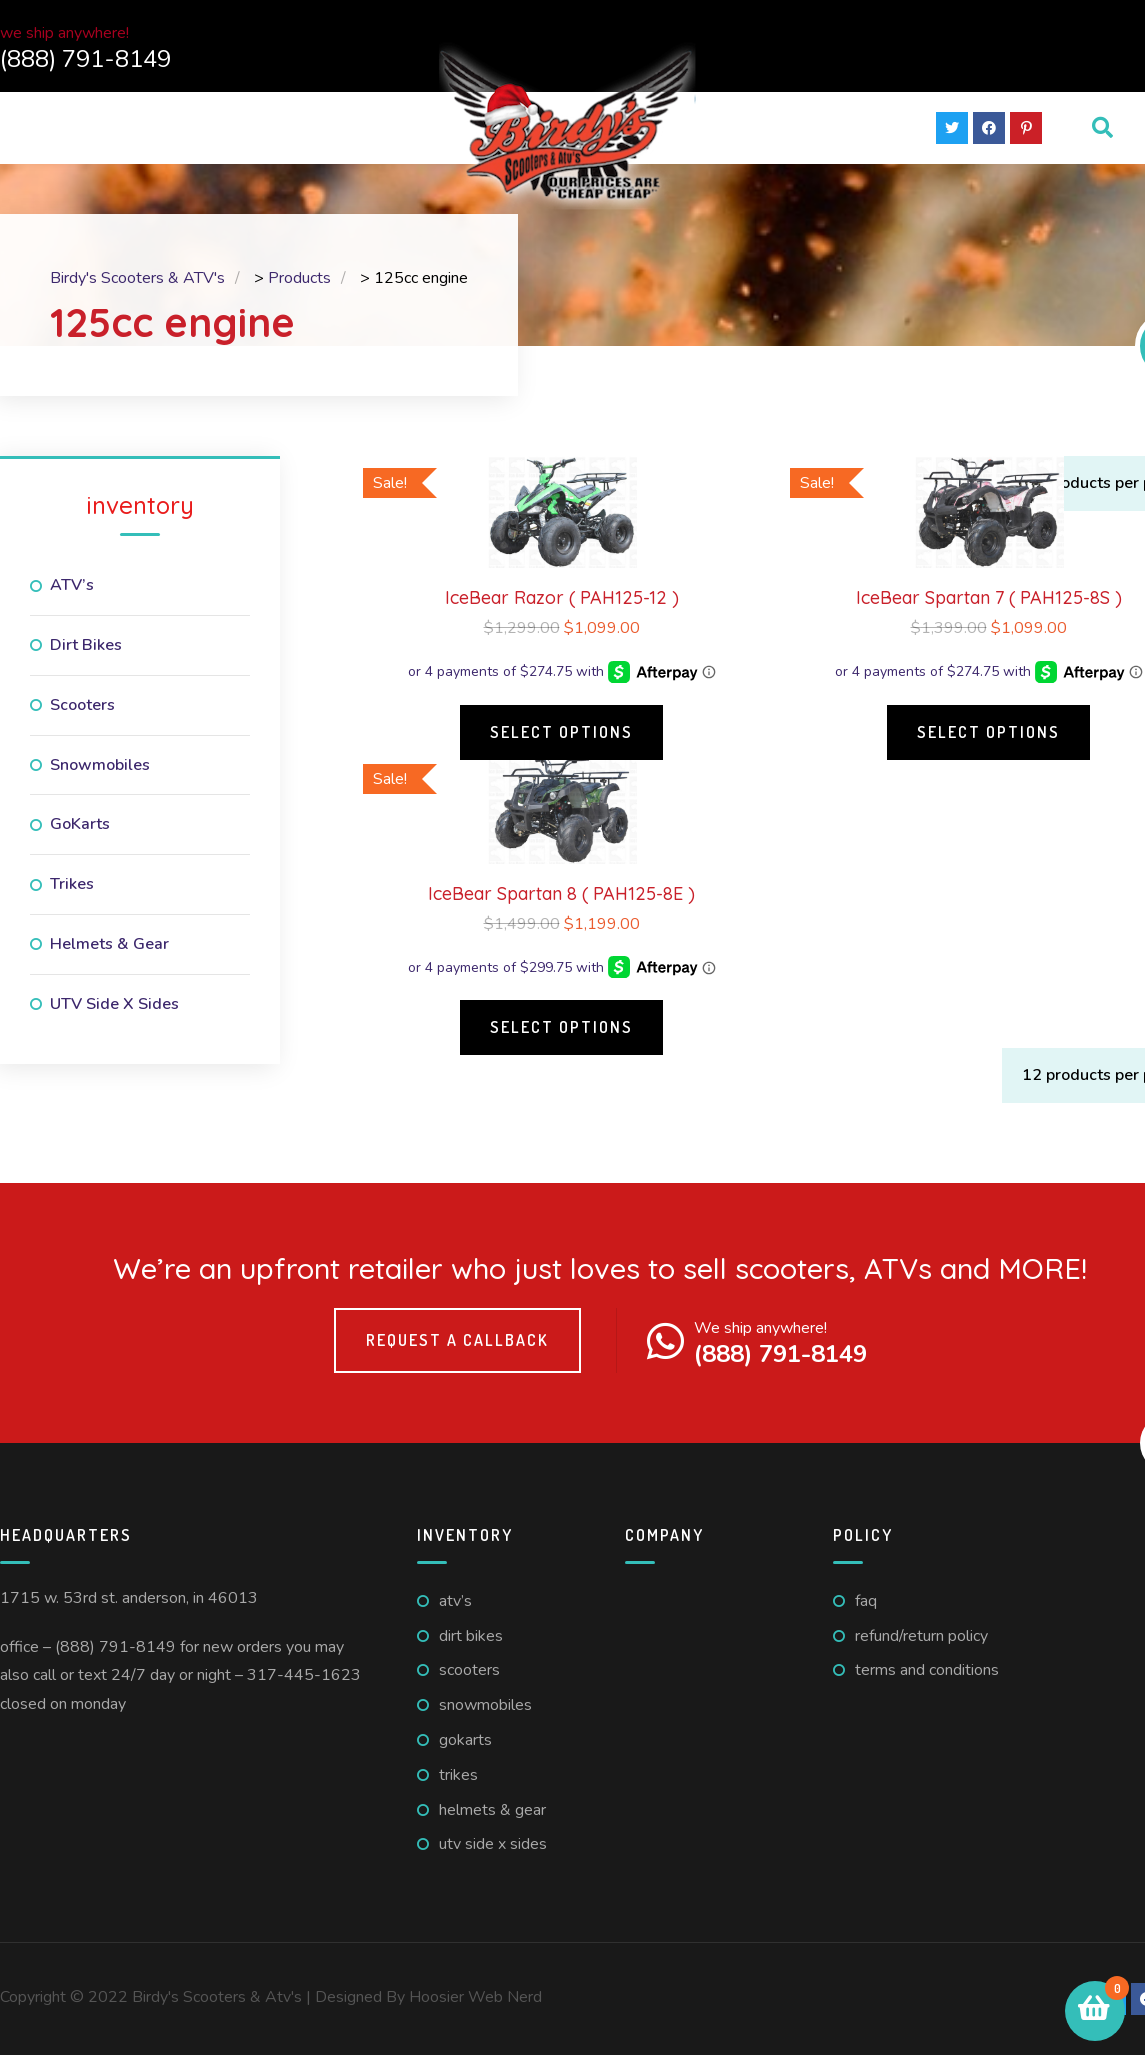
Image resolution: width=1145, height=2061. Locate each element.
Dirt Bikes (86, 651)
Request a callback (457, 1346)
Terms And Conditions (927, 1676)
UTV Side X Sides (114, 1010)
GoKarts (80, 830)
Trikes (72, 890)
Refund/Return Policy (921, 1642)
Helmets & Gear (109, 950)
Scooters (82, 711)
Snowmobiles (100, 771)
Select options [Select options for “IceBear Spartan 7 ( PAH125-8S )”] (988, 738)
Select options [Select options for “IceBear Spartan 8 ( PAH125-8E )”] (561, 1033)
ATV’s (72, 591)
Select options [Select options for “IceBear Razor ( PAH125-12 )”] (561, 738)
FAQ (866, 1607)
